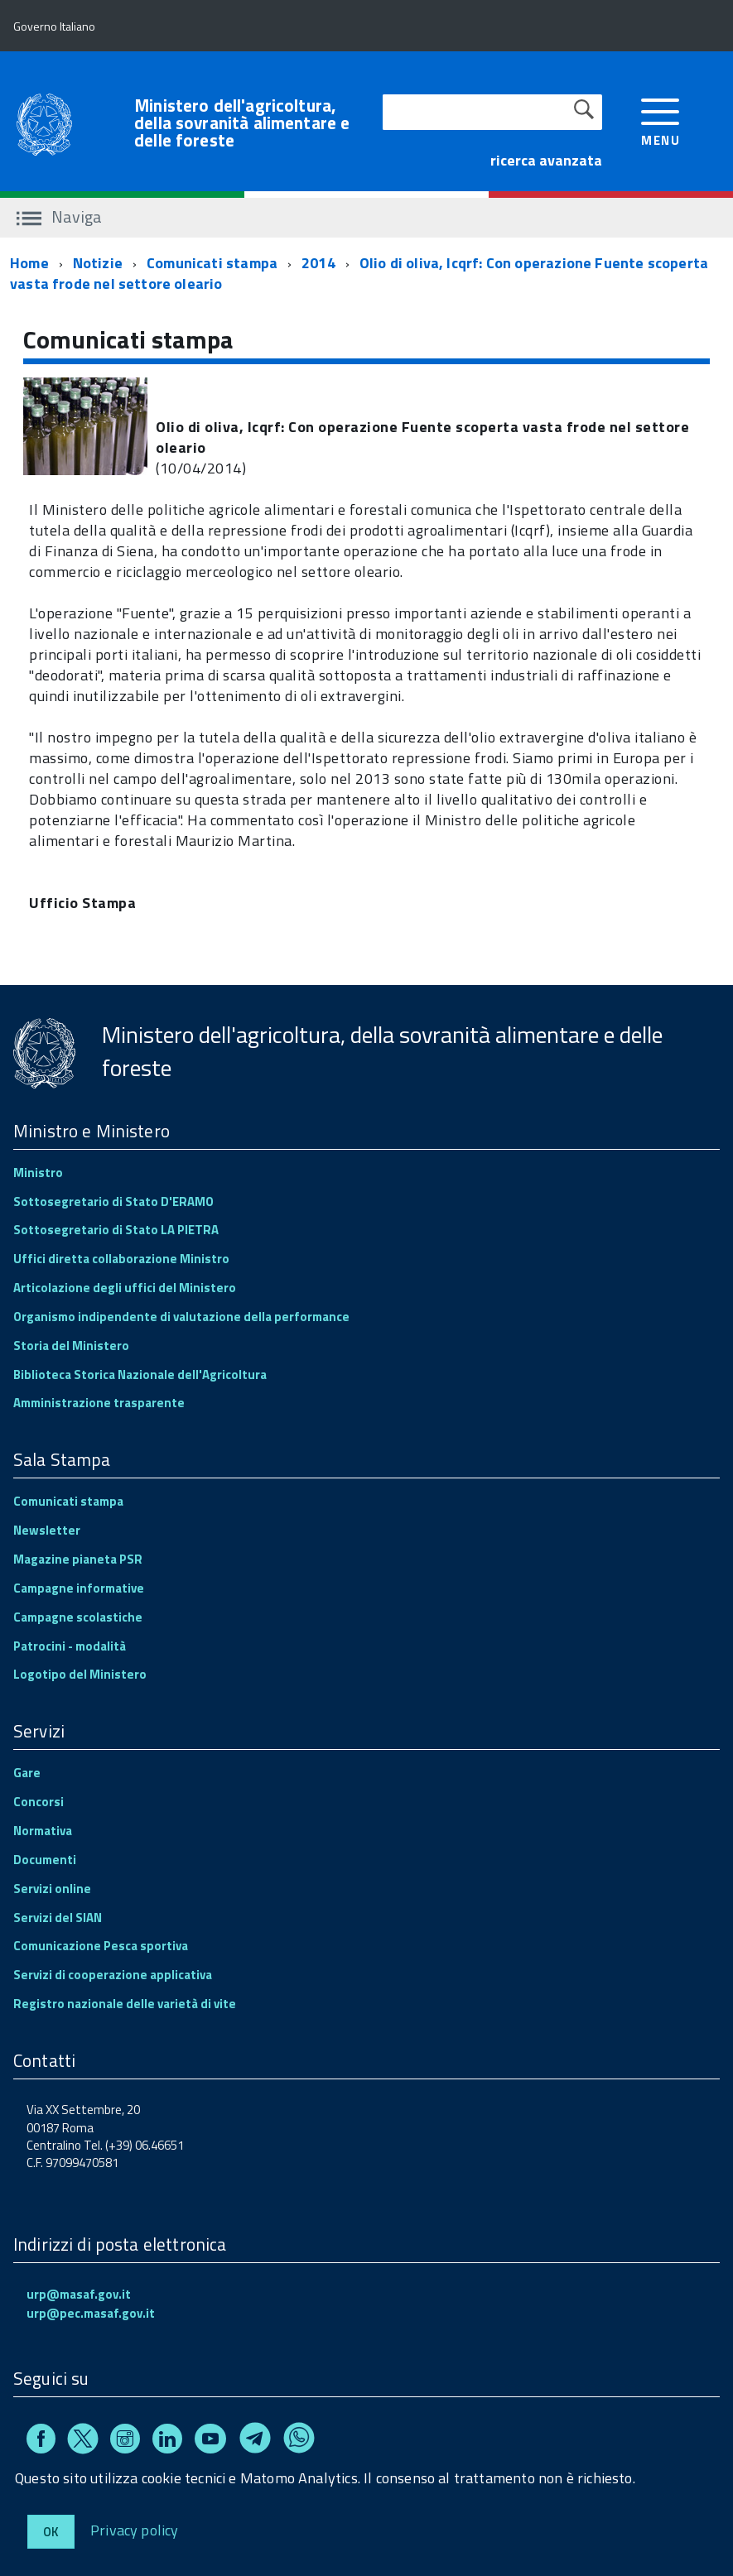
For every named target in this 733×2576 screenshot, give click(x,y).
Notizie (98, 263)
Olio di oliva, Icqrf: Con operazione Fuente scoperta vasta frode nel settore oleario (359, 274)
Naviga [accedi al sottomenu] (59, 216)
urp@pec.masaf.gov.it (91, 2313)
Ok (51, 2531)
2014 (318, 263)
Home (29, 263)
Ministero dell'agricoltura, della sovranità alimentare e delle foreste (242, 123)
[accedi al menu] (660, 120)
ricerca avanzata (546, 160)
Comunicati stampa (212, 263)
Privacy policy (134, 2529)
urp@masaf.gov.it (79, 2294)
